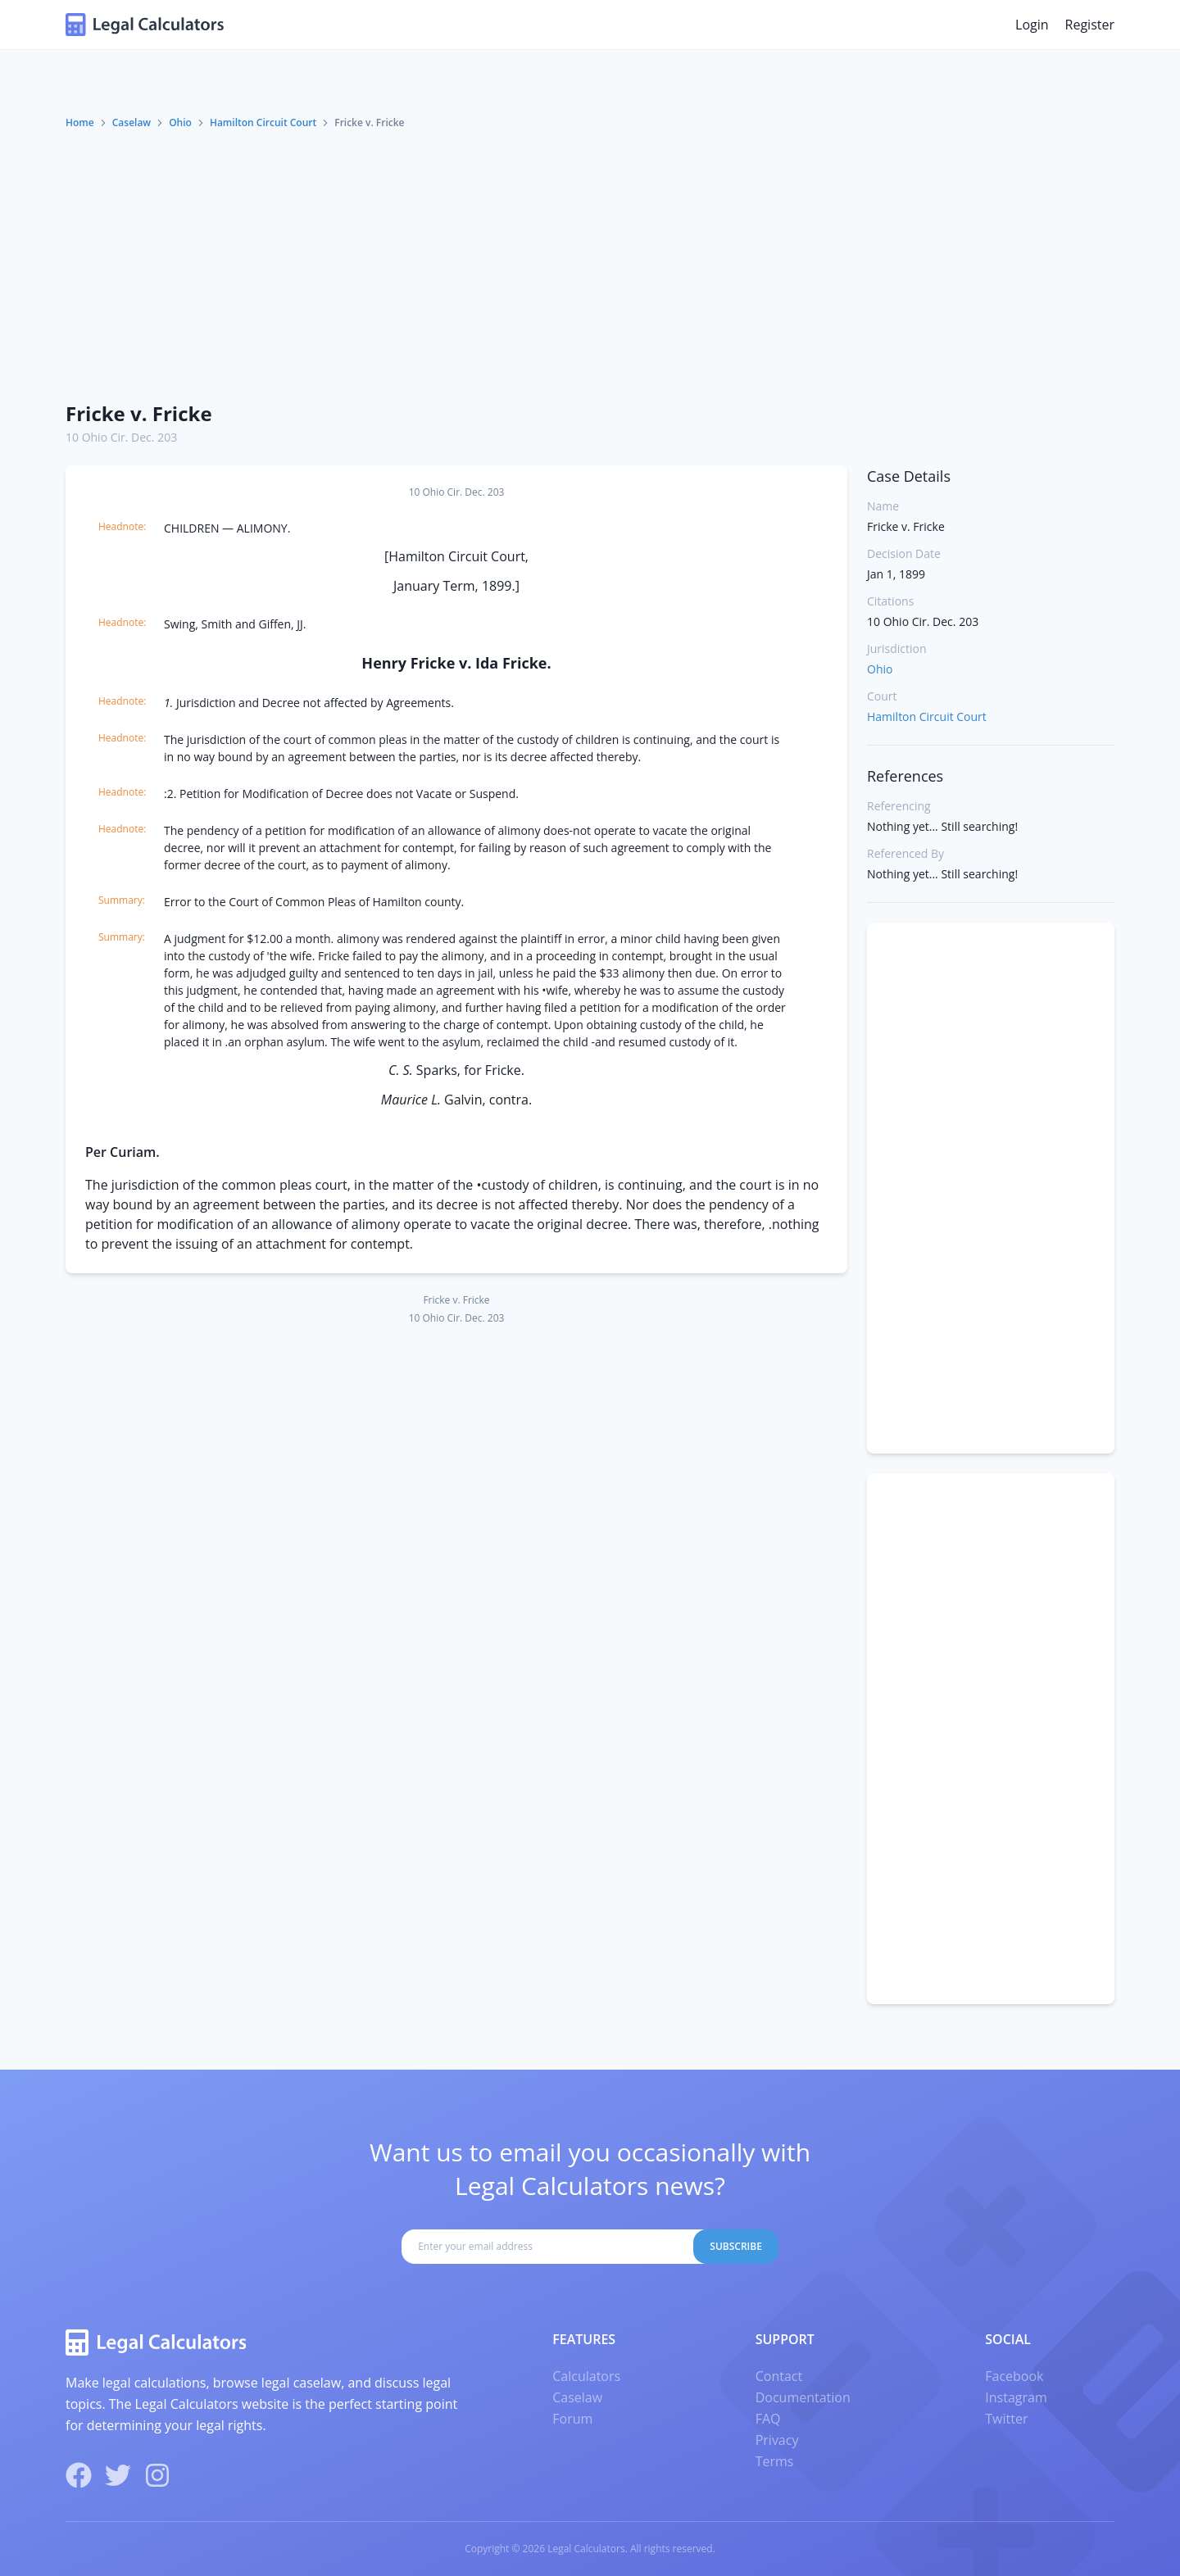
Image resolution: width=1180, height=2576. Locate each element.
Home (80, 122)
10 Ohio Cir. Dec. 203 (121, 437)
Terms (775, 2461)
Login (1032, 25)
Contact (779, 2376)
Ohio (180, 122)
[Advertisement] (590, 264)
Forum (572, 2419)
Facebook (1014, 2376)
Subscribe (736, 2246)
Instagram (1015, 2397)
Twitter (1006, 2419)
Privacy (777, 2440)
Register (1089, 25)
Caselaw (131, 122)
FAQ (768, 2419)
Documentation (803, 2397)
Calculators (586, 2376)
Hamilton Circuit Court (263, 122)
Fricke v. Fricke (139, 413)
